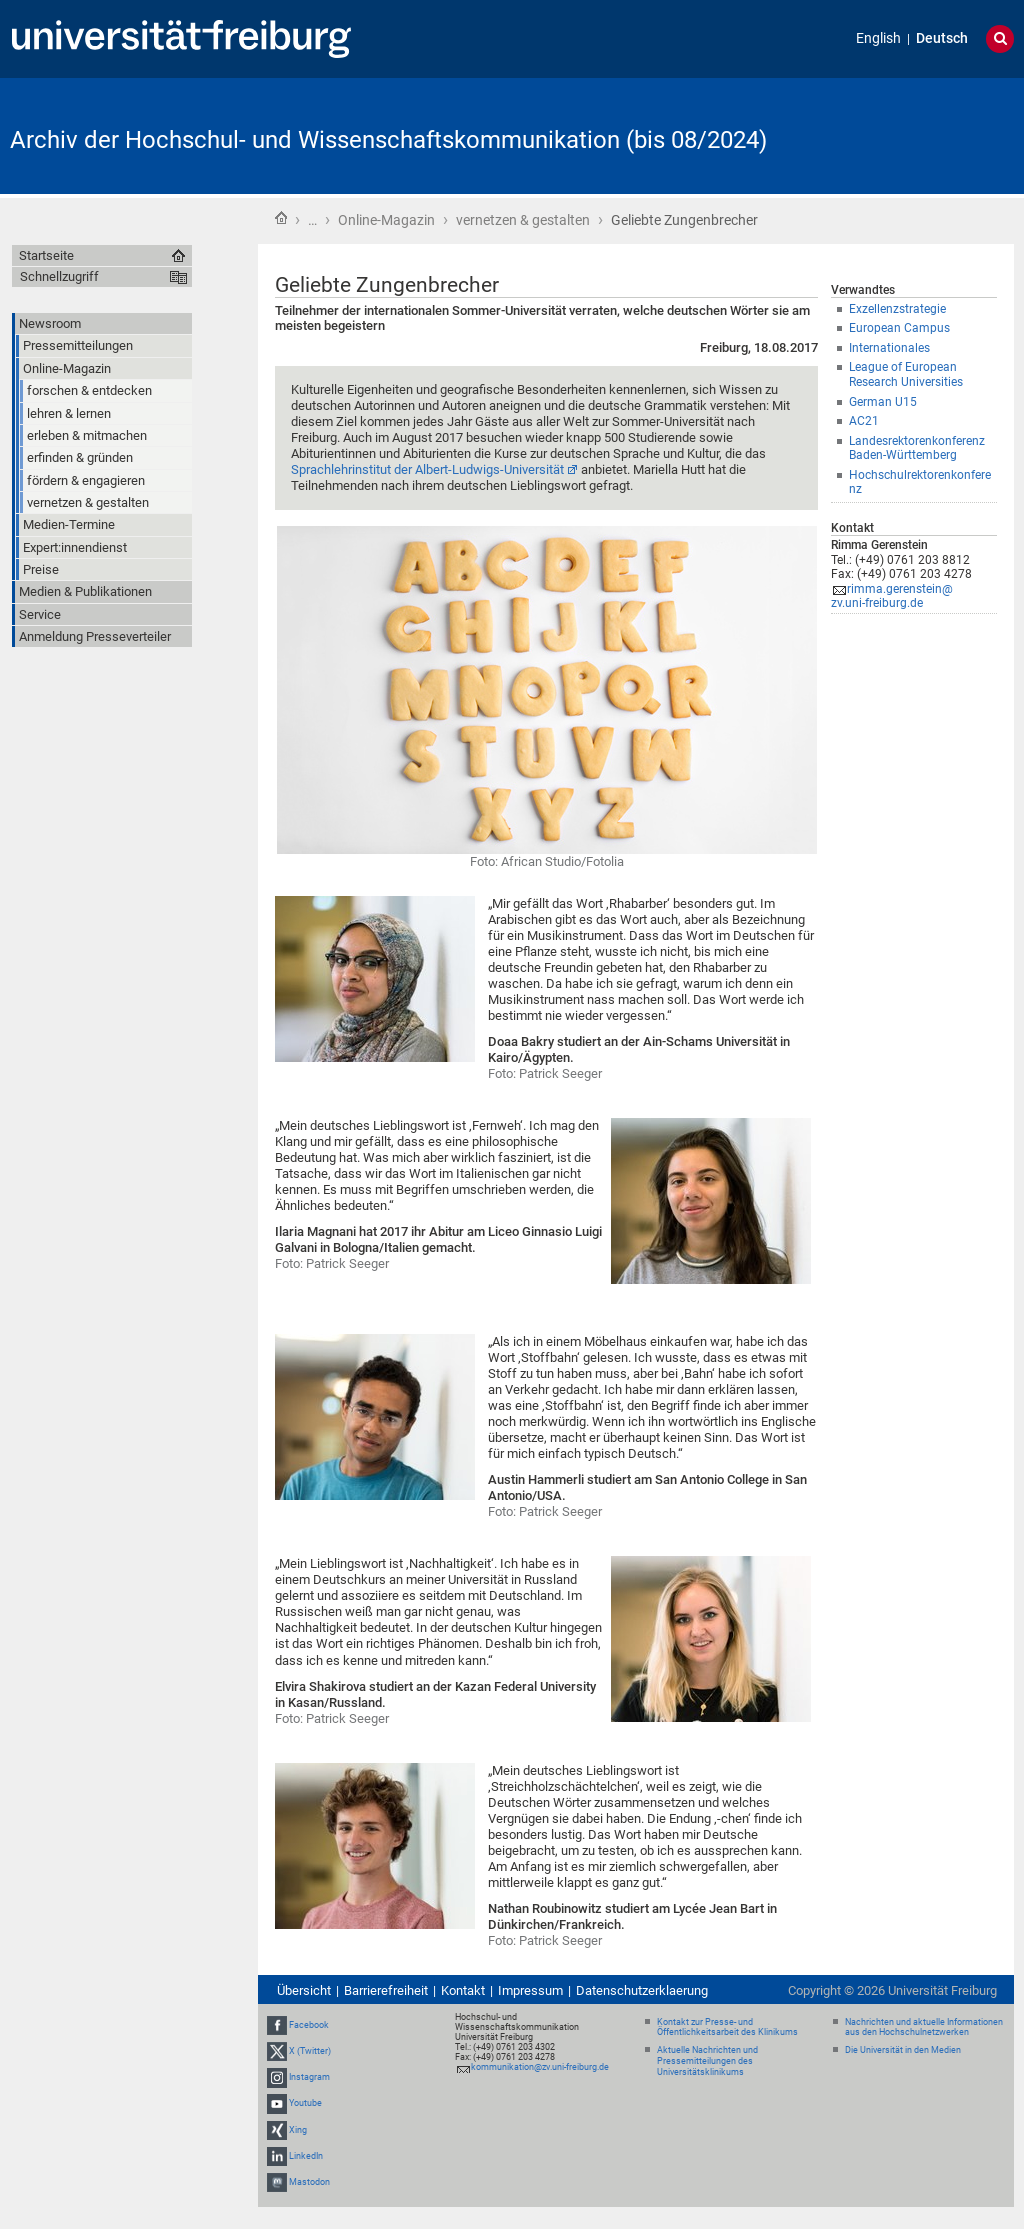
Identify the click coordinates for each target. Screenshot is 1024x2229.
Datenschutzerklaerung (642, 1990)
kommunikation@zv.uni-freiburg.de (540, 2067)
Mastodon (309, 2182)
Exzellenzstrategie (897, 309)
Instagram (309, 2077)
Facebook (309, 2025)
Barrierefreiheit (386, 1990)
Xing (298, 2130)
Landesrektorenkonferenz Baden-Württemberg (917, 448)
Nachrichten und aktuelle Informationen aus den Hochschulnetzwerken (924, 2027)
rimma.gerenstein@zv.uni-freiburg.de (892, 596)
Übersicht (304, 1990)
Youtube (305, 2103)
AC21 (864, 421)
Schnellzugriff (59, 276)
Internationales (889, 348)
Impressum (530, 1990)
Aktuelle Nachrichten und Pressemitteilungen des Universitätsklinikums (707, 2061)
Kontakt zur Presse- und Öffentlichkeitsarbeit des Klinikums (727, 2027)
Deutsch (942, 38)
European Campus (899, 328)
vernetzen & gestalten (523, 220)
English (878, 38)
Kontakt (463, 1990)
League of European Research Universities (906, 374)
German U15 (883, 402)
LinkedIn (306, 2156)
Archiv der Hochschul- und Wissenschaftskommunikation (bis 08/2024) (388, 140)
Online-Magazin (386, 220)
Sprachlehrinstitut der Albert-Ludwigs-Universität (427, 469)
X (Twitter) (310, 2051)
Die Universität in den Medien (903, 2050)
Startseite (281, 218)
